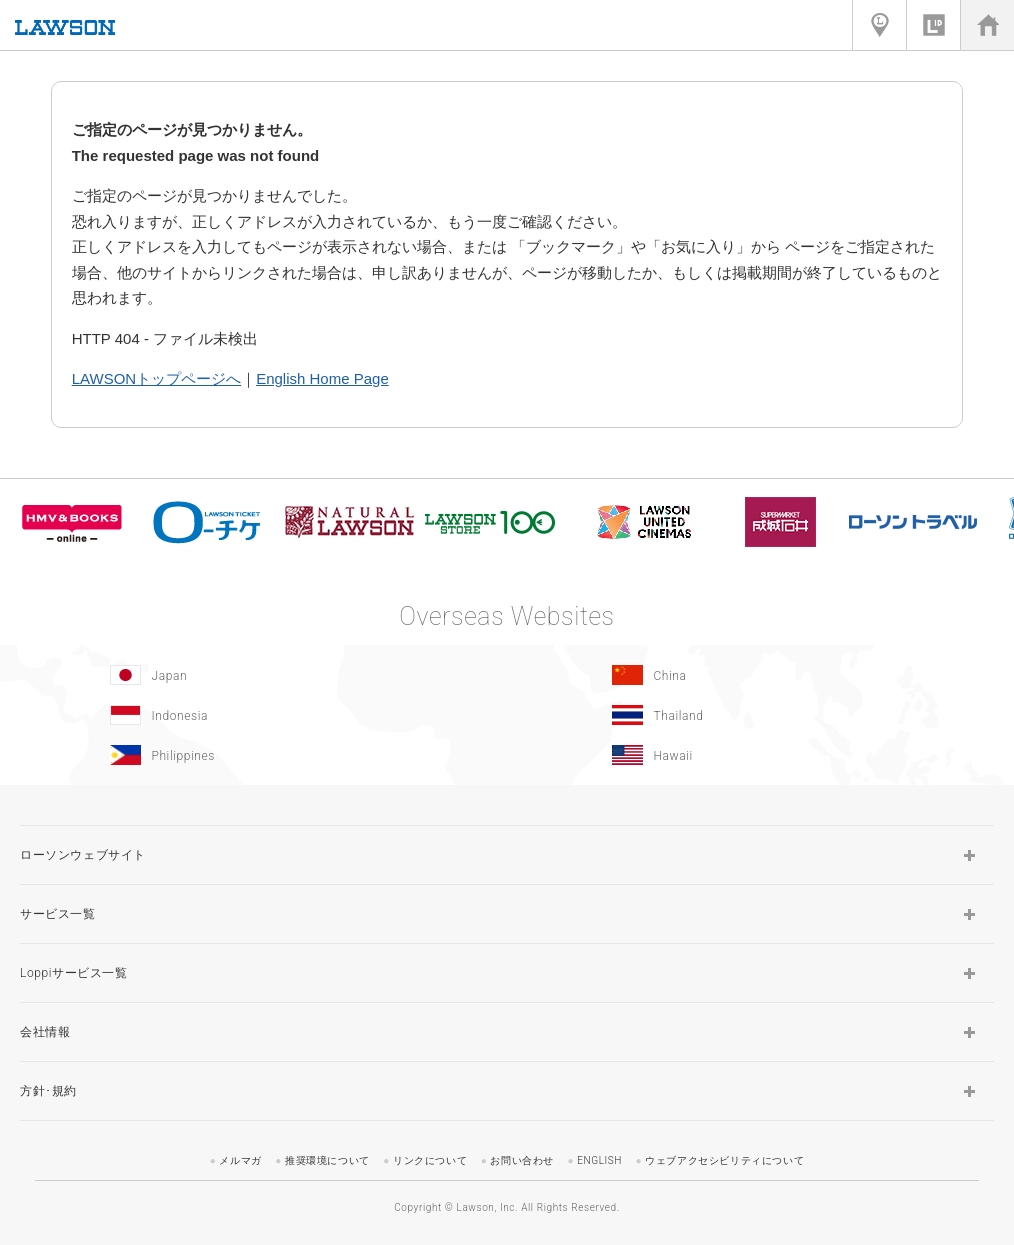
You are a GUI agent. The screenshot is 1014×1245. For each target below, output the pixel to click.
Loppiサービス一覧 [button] (74, 973)
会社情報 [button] (45, 1032)
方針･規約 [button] (48, 1091)
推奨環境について (327, 1160)
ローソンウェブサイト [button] (83, 855)
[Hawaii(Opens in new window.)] (753, 755)
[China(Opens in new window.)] (753, 675)
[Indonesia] (251, 715)
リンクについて (430, 1160)
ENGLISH (599, 1160)
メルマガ (240, 1160)
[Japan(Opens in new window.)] (251, 675)
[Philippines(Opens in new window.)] (251, 755)
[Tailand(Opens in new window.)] (753, 715)
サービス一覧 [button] (58, 914)
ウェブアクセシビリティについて (724, 1160)
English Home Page (322, 378)
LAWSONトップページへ (156, 378)
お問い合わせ (522, 1160)
